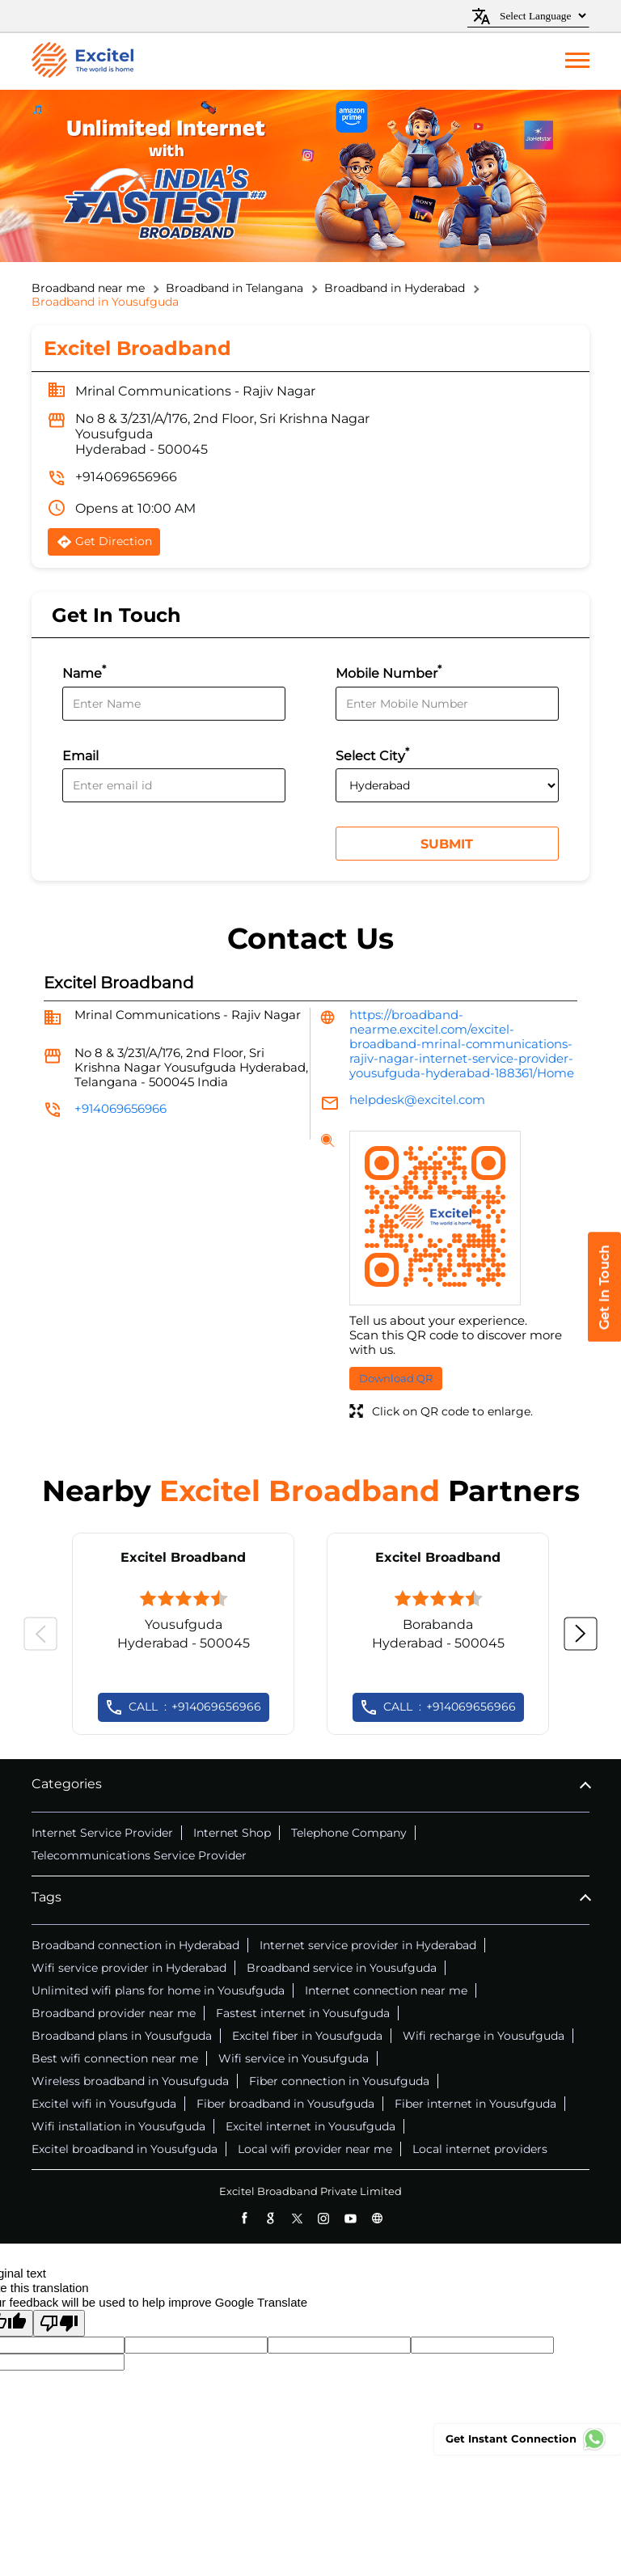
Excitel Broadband (183, 1557)
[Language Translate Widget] (540, 15)
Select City (372, 754)
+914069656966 (126, 476)
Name (84, 671)
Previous (40, 1634)
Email (80, 755)
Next (581, 1634)
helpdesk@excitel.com (417, 1099)
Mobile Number (388, 671)
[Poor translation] (59, 2323)
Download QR (396, 1378)
